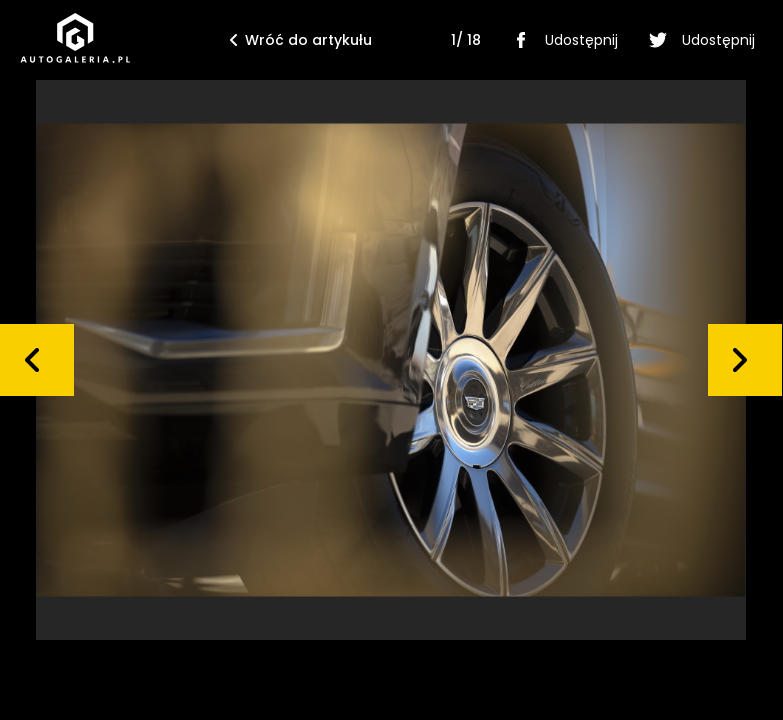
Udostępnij (561, 40)
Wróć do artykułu (301, 40)
